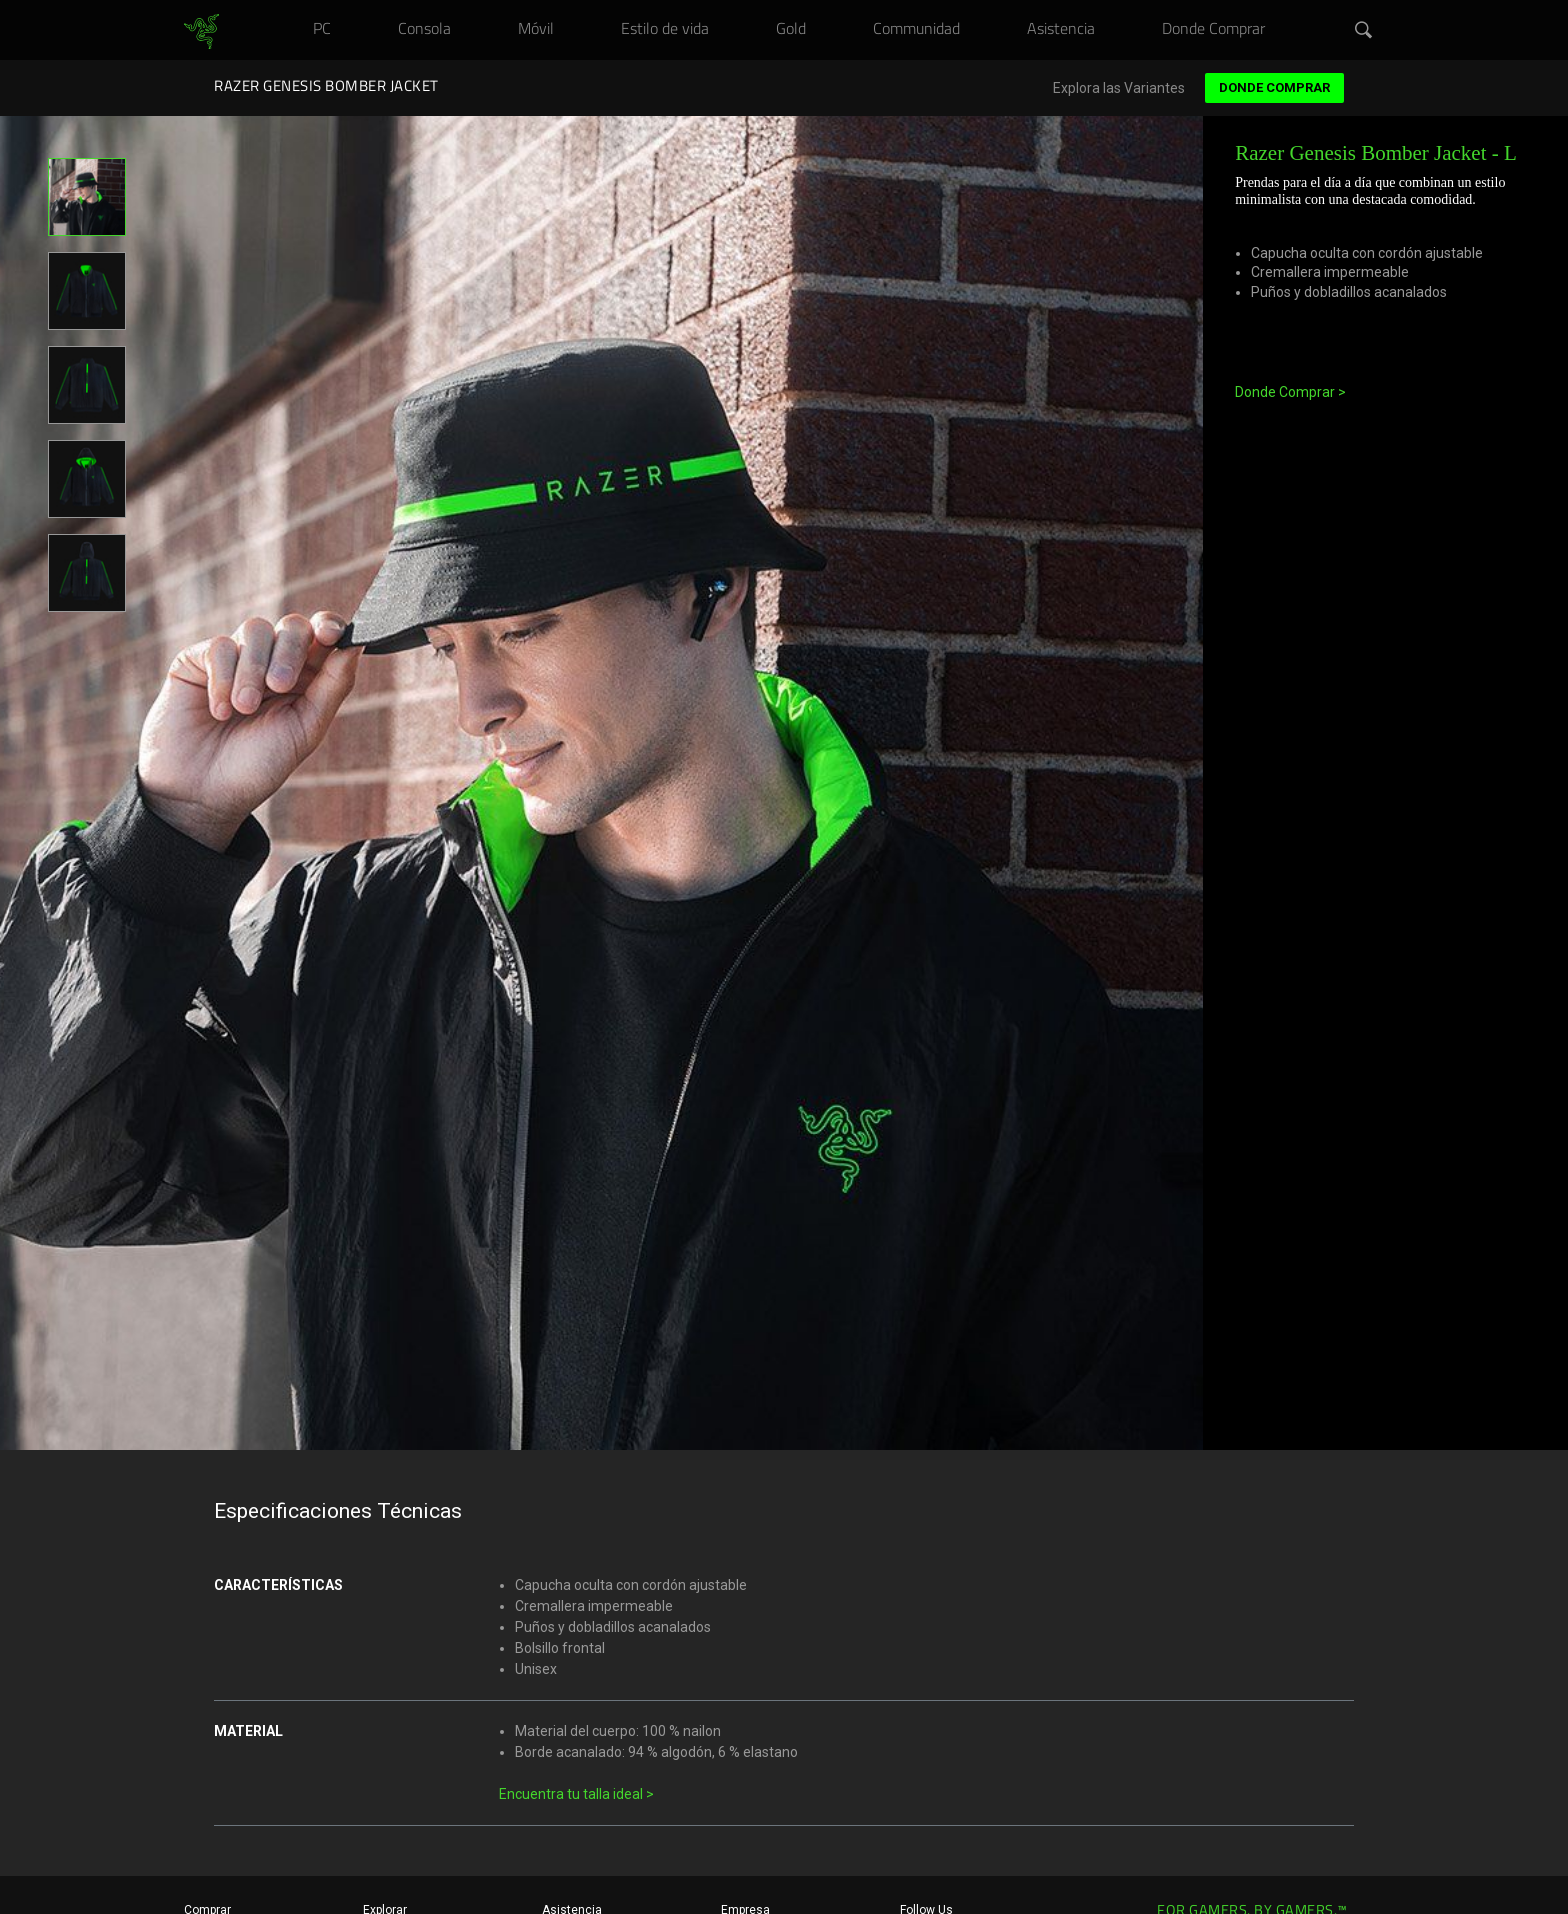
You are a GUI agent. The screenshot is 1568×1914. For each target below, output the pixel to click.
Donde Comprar (1274, 87)
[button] (1364, 31)
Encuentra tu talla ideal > (576, 1794)
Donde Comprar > (1290, 392)
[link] (201, 32)
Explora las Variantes (1119, 88)
